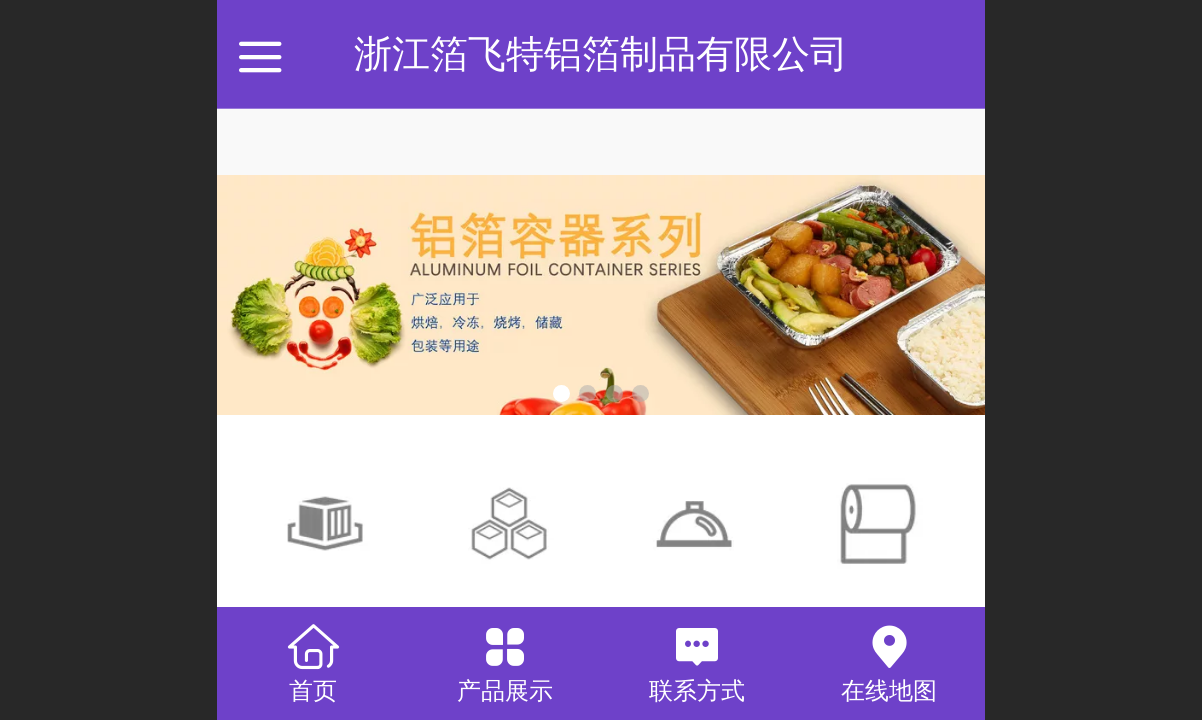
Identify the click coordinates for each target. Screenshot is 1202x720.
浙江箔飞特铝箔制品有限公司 (601, 53)
